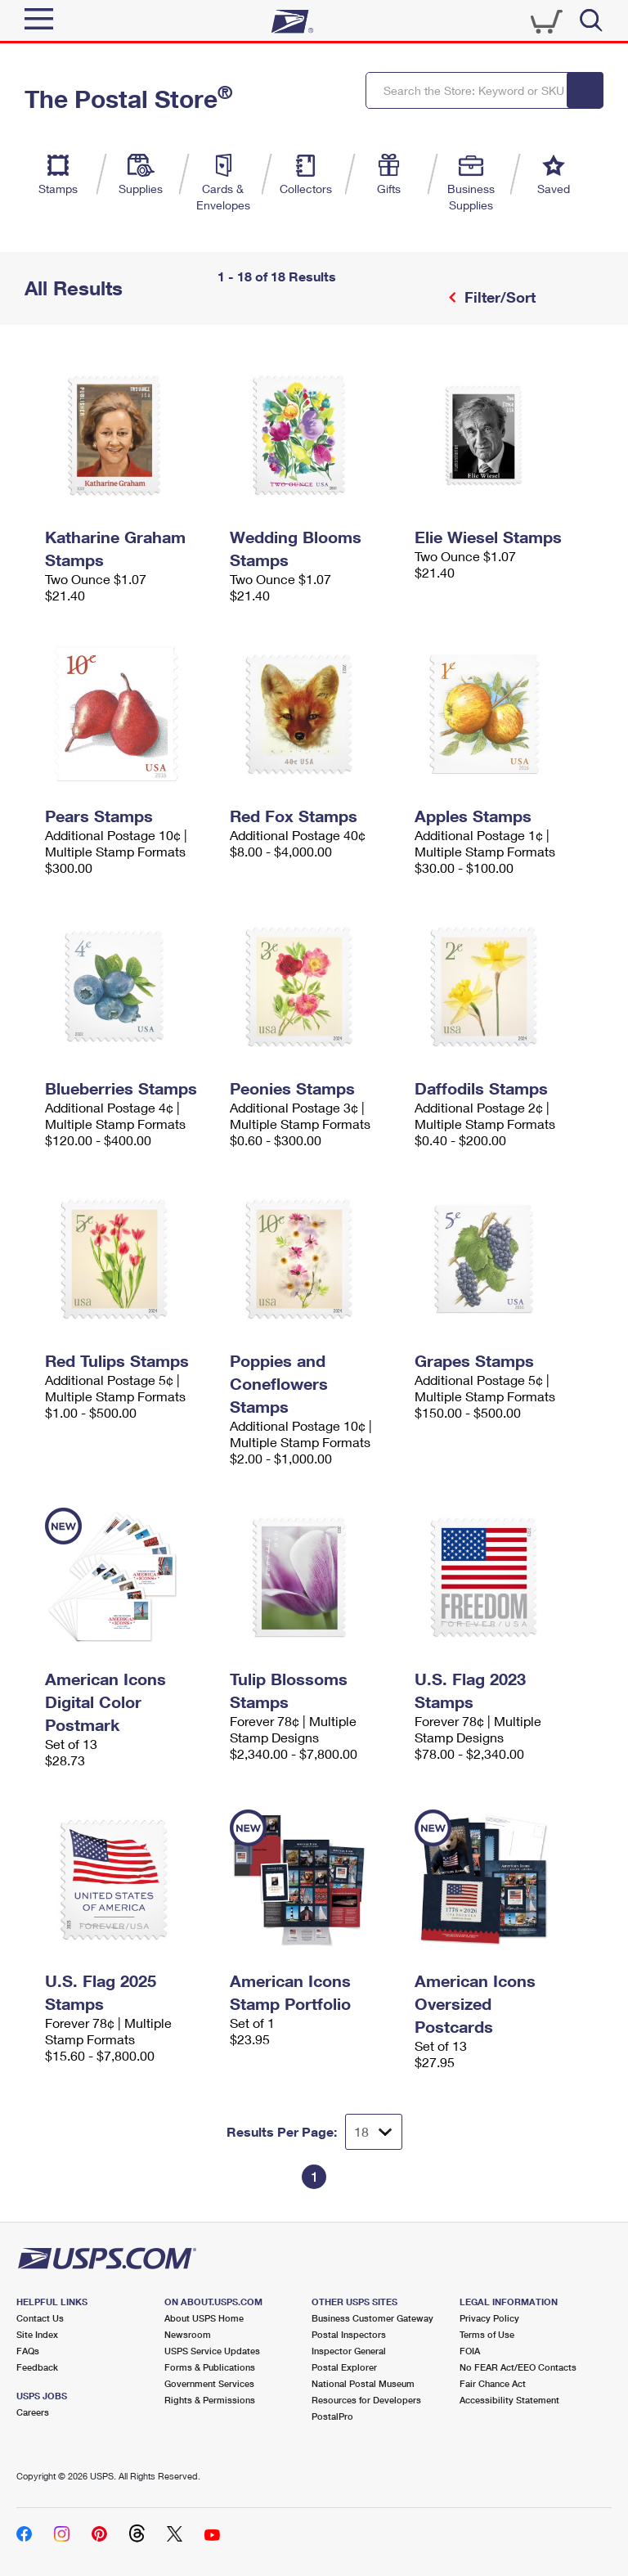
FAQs (27, 2350)
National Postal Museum (363, 2383)
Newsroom (187, 2334)
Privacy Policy (489, 2318)
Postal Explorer (344, 2367)
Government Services (209, 2383)
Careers (32, 2412)
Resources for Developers (366, 2399)
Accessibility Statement (509, 2399)
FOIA (470, 2350)
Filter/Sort (498, 297)
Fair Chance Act (493, 2383)
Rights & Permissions (209, 2399)
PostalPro (332, 2416)
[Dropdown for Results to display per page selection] (373, 2132)
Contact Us (40, 2318)
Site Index (37, 2334)
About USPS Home (204, 2318)
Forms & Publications (209, 2367)
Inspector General (349, 2350)
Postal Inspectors (349, 2334)
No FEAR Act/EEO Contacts (518, 2367)
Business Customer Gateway (372, 2318)
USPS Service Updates (212, 2350)
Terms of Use (487, 2334)
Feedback (37, 2367)
